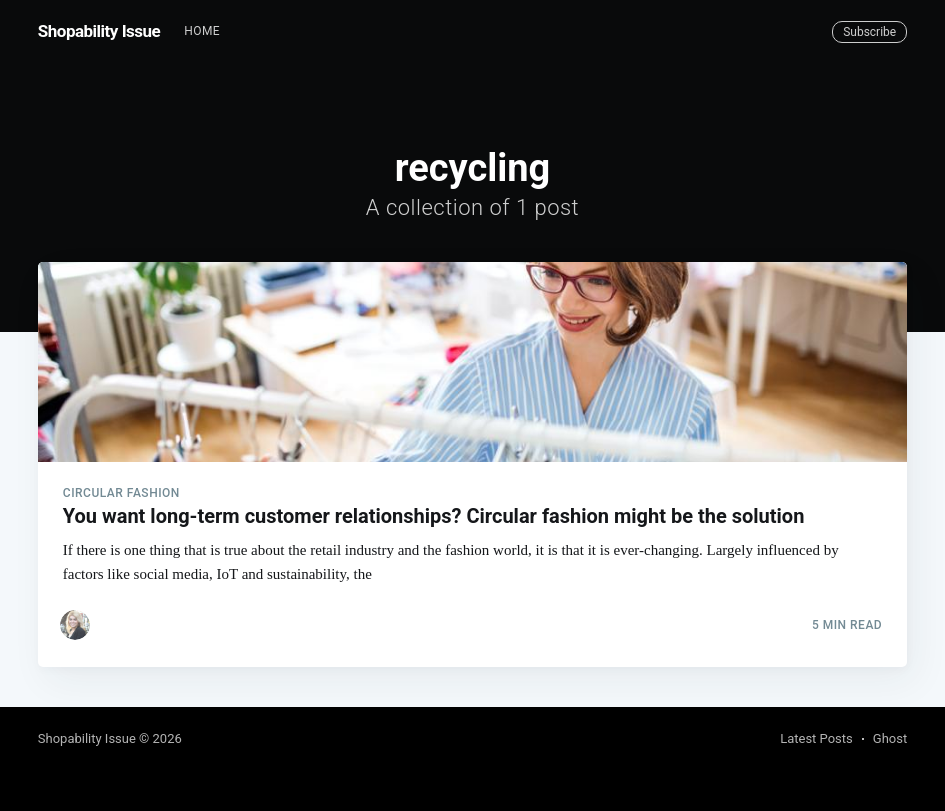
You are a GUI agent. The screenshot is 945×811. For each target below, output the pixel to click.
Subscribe (869, 32)
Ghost (890, 738)
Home (202, 31)
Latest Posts (816, 738)
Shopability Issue (99, 31)
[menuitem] (202, 31)
